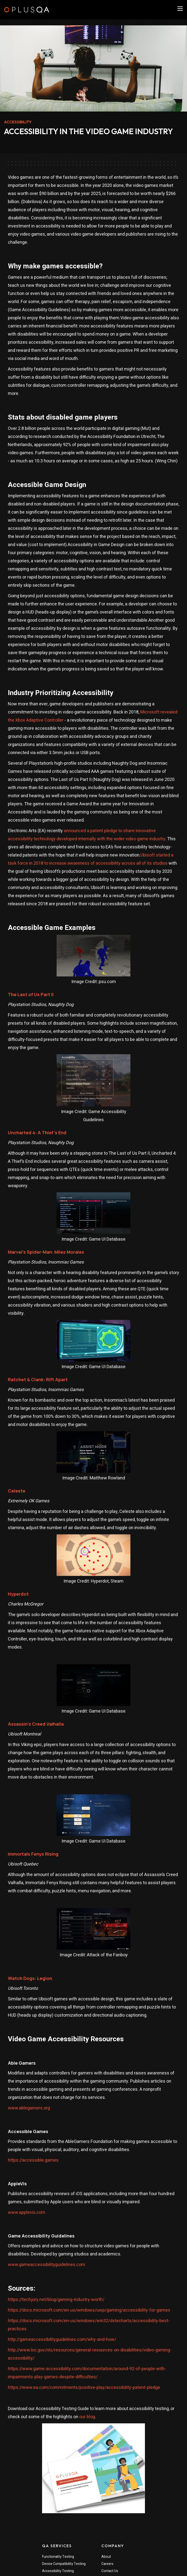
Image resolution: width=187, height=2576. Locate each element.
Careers (107, 2563)
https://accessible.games (33, 2160)
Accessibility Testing (58, 2571)
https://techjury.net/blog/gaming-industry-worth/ (56, 2299)
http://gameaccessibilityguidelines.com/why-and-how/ (62, 2339)
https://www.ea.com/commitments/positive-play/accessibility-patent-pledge (84, 2387)
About (106, 2556)
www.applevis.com (26, 2212)
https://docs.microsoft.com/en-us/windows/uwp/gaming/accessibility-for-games (89, 2310)
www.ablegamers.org (29, 2108)
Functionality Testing (58, 2556)
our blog (87, 2417)
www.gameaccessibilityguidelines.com (46, 2264)
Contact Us (109, 2571)
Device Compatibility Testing (64, 2563)
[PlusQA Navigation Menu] (180, 8)
